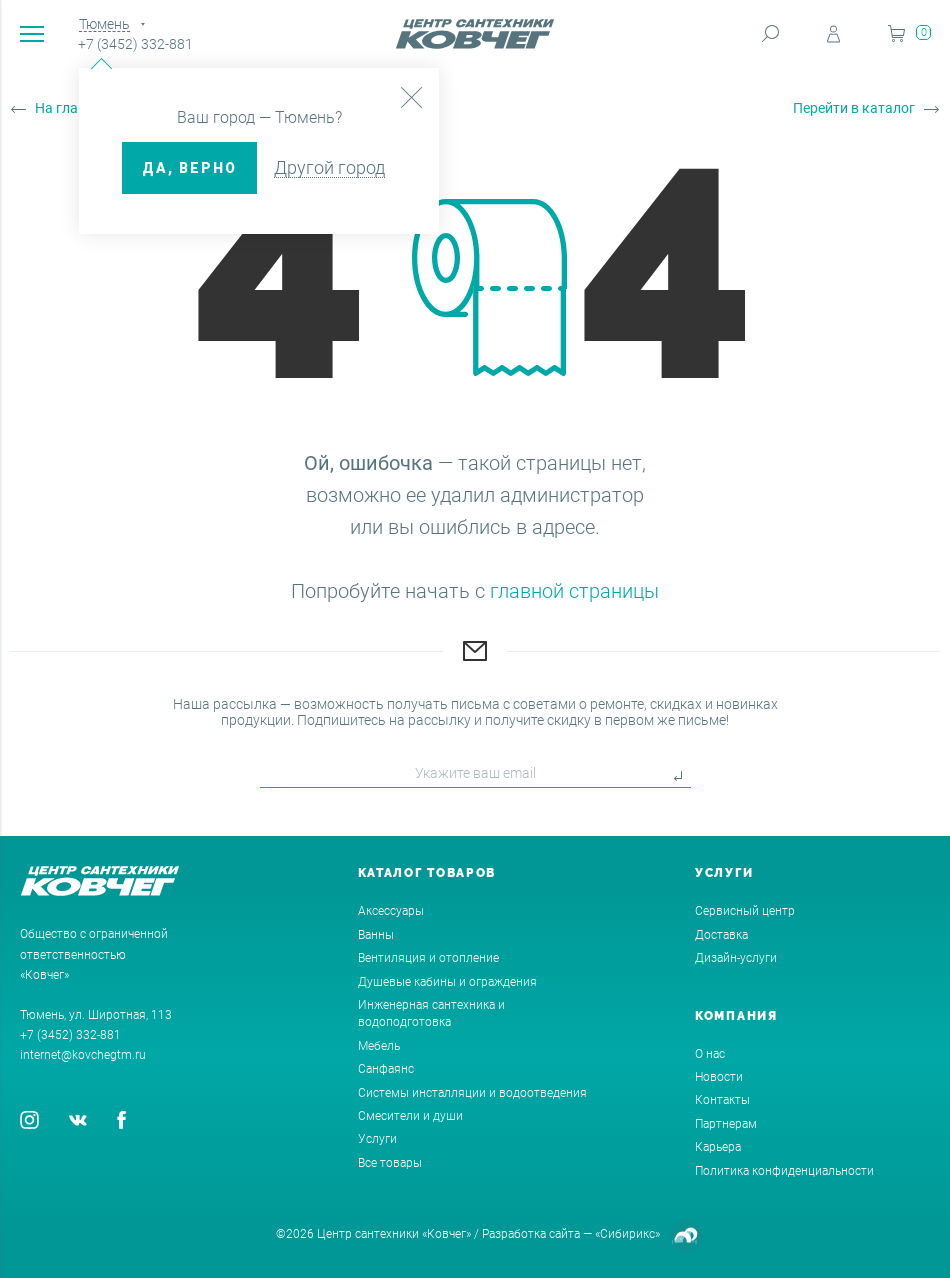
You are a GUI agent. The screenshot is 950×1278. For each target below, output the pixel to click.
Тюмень (104, 24)
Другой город (329, 167)
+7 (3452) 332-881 (135, 44)
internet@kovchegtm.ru (83, 1055)
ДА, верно (189, 168)
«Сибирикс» (627, 1234)
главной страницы (574, 591)
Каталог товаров (427, 873)
